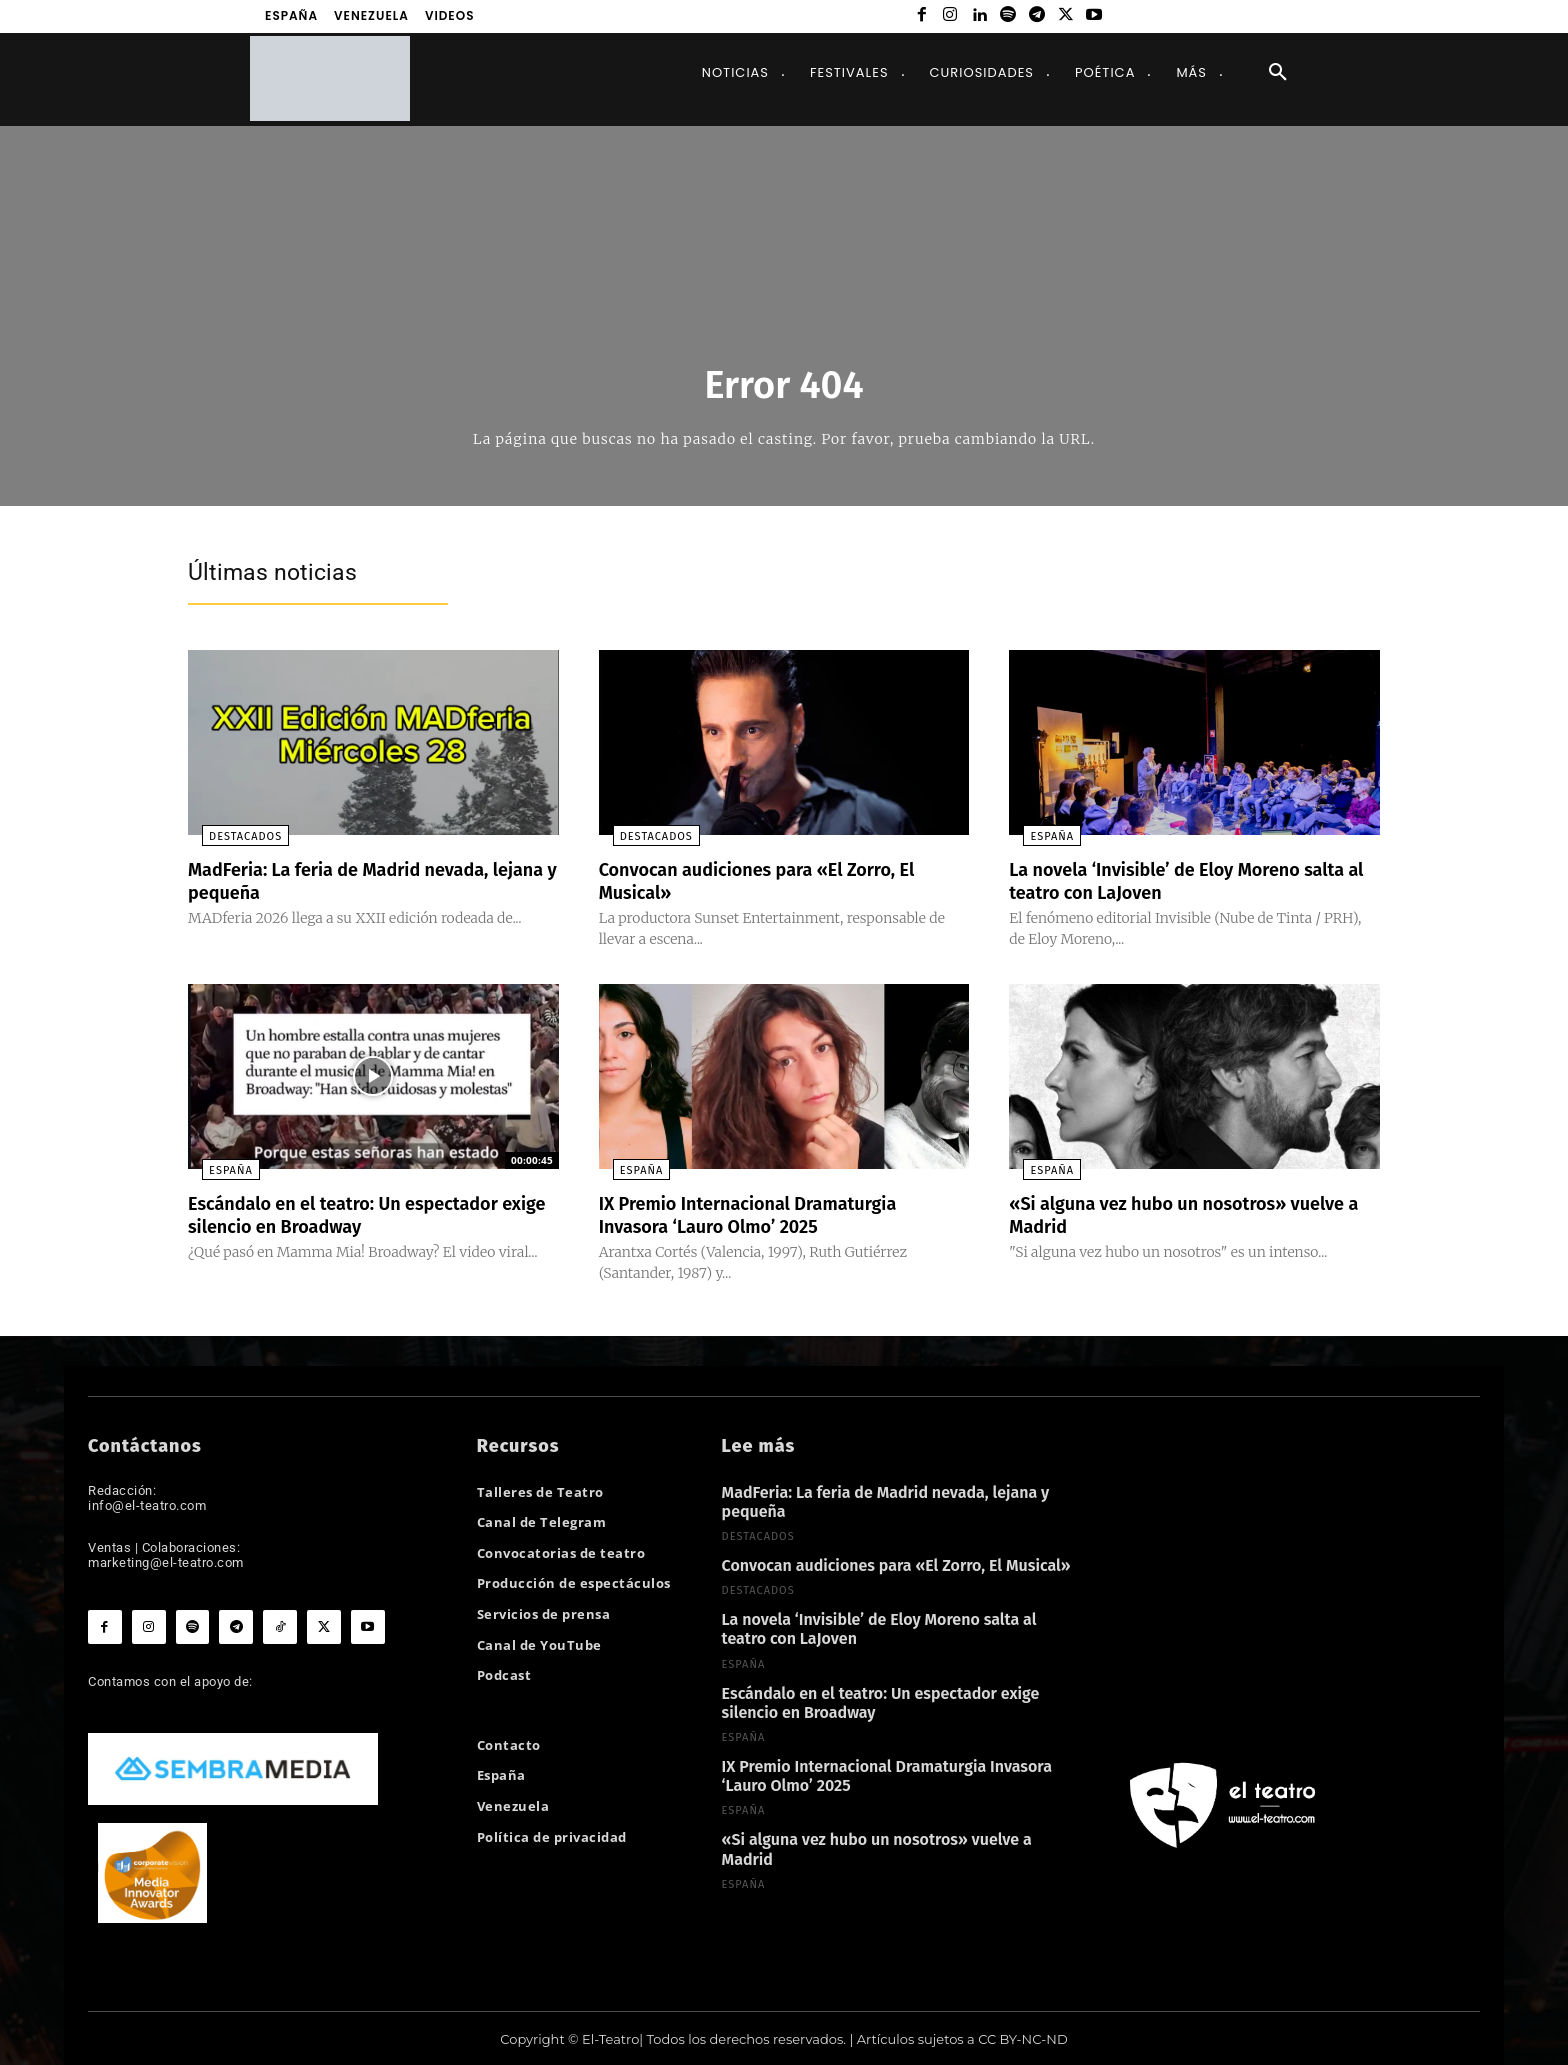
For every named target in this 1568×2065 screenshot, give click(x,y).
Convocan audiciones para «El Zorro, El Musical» (774, 880)
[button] (1278, 73)
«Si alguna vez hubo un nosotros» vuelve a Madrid (1163, 1213)
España (1038, 836)
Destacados (231, 836)
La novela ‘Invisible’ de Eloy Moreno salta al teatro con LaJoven (1170, 880)
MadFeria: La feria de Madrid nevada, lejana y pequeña (355, 880)
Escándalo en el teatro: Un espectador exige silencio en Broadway (360, 1213)
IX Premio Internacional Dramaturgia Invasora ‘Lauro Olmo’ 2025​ (764, 1213)
